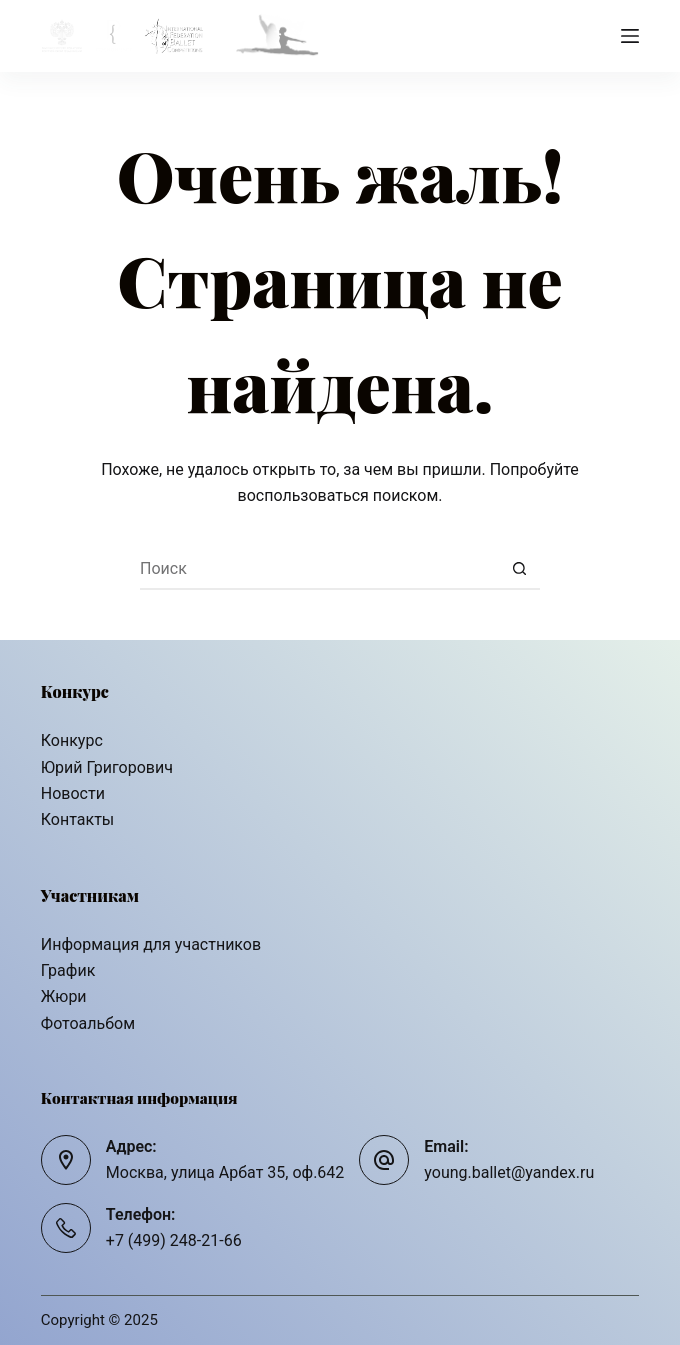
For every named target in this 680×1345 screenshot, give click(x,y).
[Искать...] (320, 570)
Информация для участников (151, 944)
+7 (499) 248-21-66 (174, 1240)
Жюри (64, 996)
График (68, 970)
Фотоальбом (88, 1023)
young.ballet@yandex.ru (509, 1172)
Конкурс (72, 740)
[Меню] (630, 36)
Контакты (77, 819)
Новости (73, 793)
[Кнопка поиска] (520, 570)
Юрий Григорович (107, 767)
